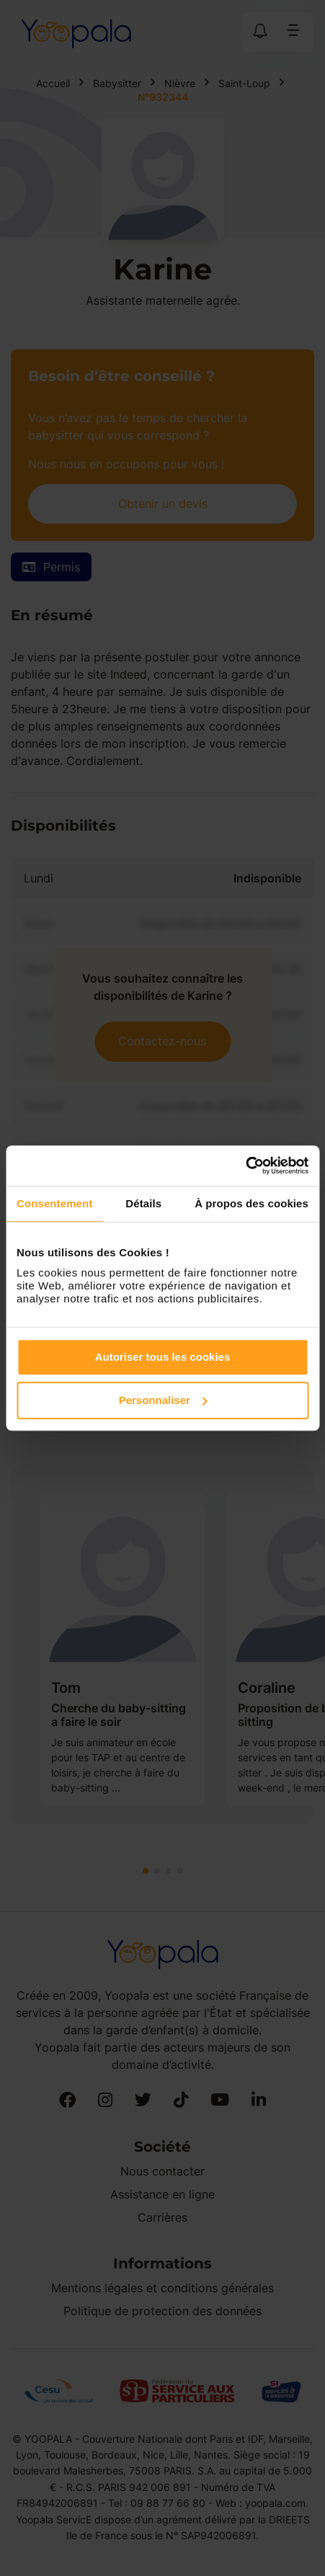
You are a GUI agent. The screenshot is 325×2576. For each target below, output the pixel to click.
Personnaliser (163, 1400)
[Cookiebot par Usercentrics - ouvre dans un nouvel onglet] (245, 1165)
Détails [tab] (143, 1203)
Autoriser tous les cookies (163, 1357)
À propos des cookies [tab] (251, 1203)
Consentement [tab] (54, 1203)
